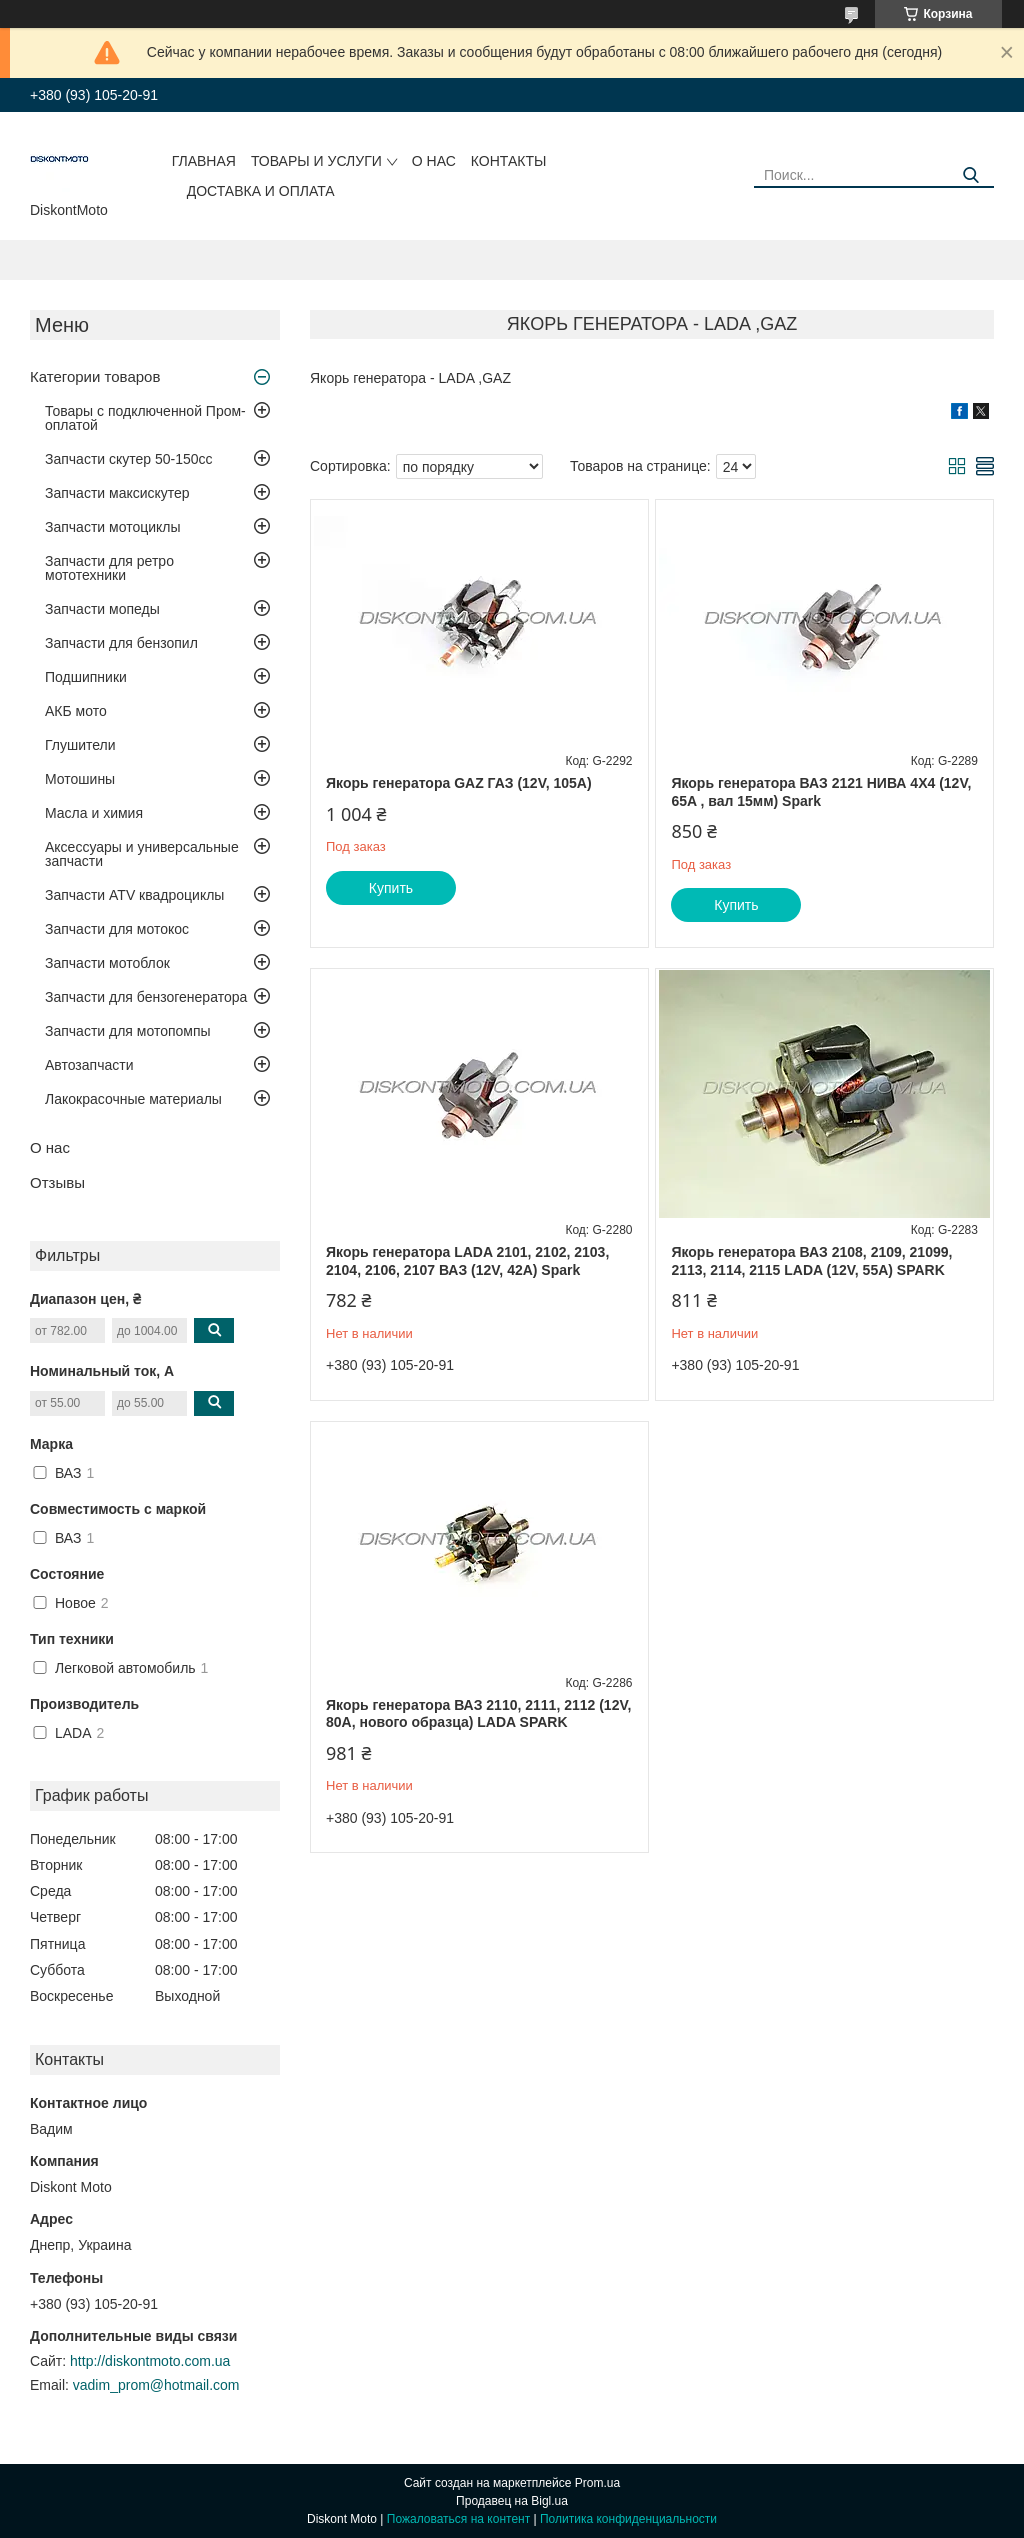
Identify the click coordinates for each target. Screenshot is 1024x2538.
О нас (434, 161)
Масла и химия (94, 813)
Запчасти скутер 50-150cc (129, 459)
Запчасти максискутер (117, 493)
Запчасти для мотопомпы (128, 1031)
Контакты (509, 161)
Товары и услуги (316, 161)
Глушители (80, 745)
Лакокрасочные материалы (133, 1099)
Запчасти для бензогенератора (146, 997)
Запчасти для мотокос (117, 929)
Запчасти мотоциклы (113, 527)
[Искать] (971, 175)
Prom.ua (597, 2483)
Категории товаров (95, 376)
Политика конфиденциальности (628, 2519)
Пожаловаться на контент (458, 2519)
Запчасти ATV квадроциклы (134, 895)
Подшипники (86, 677)
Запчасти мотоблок (107, 963)
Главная (204, 161)
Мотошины (80, 779)
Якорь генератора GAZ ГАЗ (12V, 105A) (459, 783)
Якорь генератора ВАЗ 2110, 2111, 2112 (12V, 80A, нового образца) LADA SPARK (478, 1714)
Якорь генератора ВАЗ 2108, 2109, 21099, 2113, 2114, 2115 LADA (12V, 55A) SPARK (811, 1261)
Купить (391, 888)
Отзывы (57, 1182)
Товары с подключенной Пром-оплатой (145, 418)
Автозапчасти (89, 1065)
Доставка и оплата (261, 191)
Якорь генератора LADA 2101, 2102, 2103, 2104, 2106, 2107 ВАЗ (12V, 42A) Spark (467, 1261)
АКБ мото (76, 711)
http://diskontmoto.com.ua (150, 2361)
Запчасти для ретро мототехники (109, 568)
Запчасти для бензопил (121, 643)
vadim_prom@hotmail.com (156, 2385)
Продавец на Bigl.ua (512, 2501)
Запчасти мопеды (102, 609)
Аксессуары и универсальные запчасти (142, 854)
